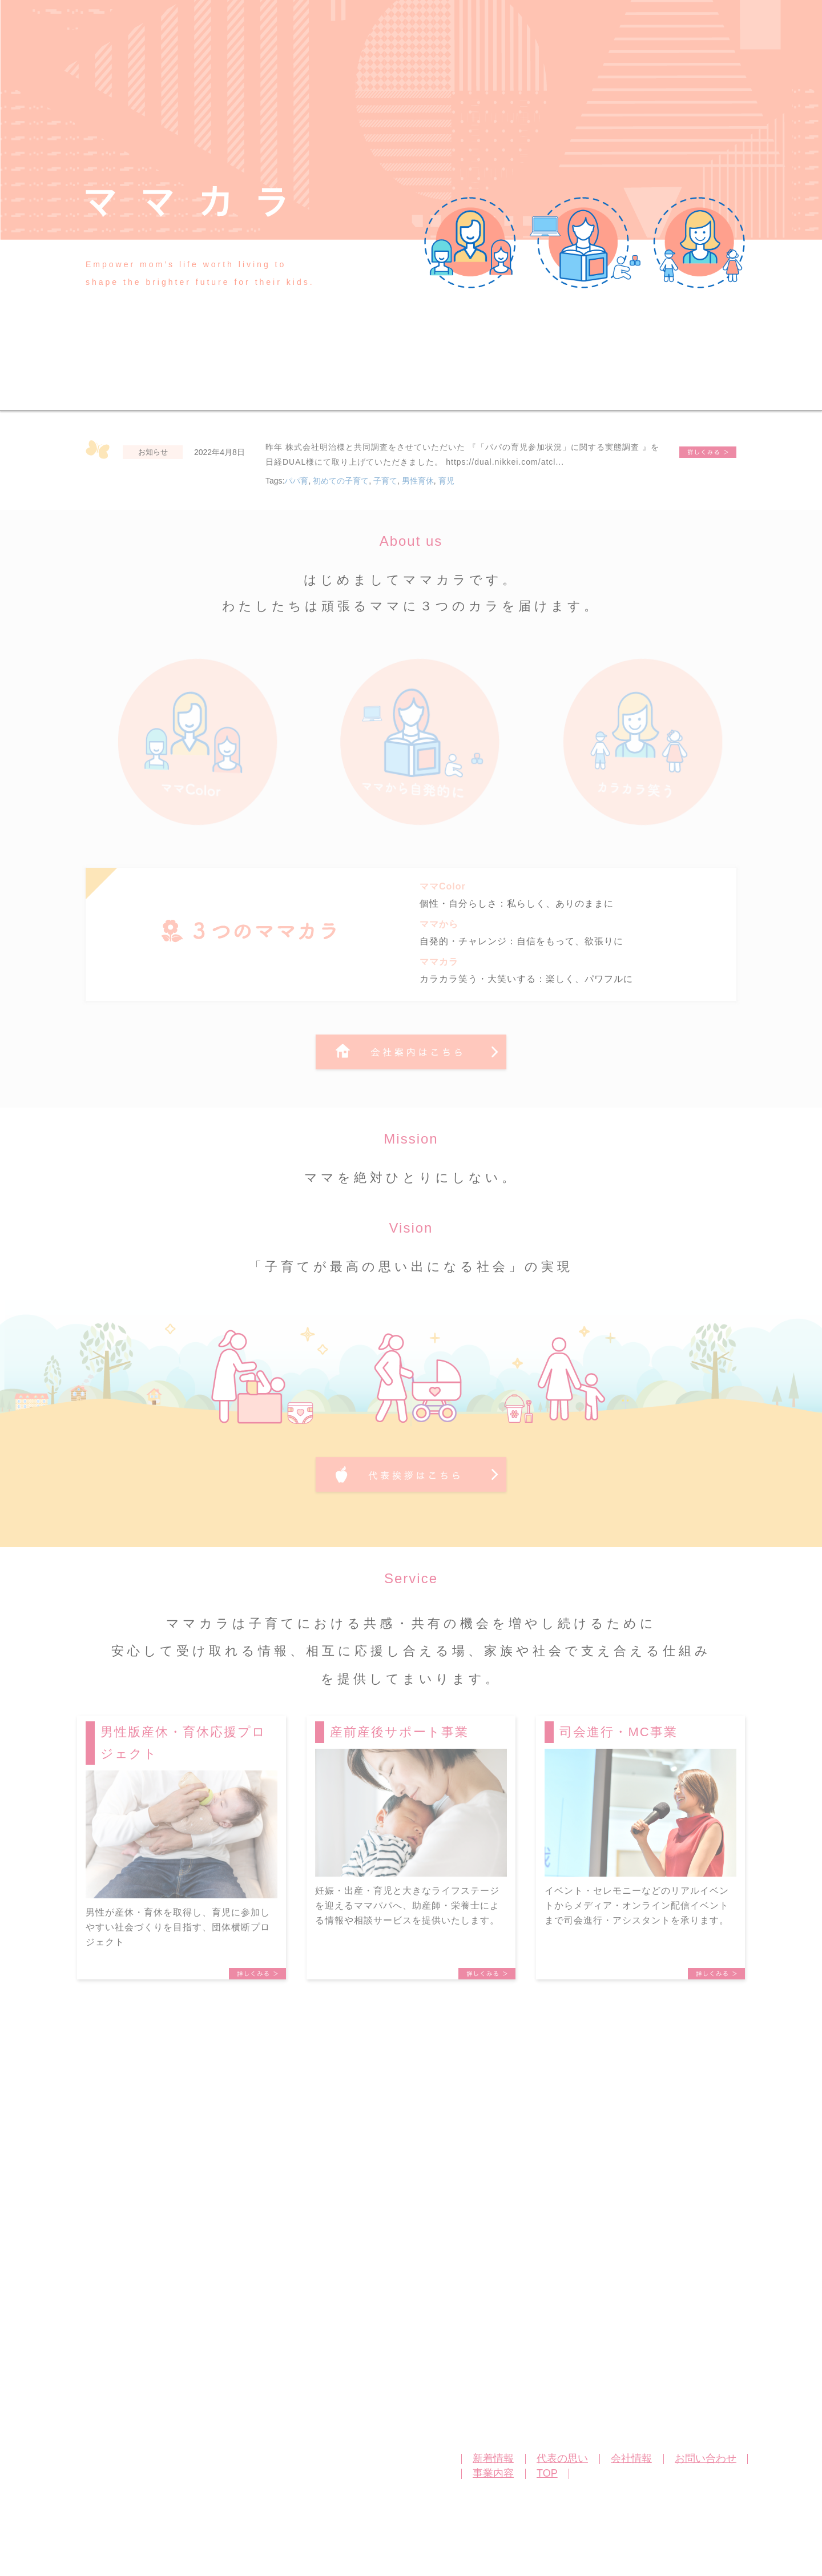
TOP (547, 2473)
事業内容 (493, 2473)
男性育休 (418, 480)
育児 (446, 480)
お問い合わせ (705, 2458)
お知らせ (153, 452)
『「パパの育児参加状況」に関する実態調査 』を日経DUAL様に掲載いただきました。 (707, 452)
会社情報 (631, 2458)
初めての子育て (341, 480)
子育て (385, 480)
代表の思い (562, 2458)
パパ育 (296, 480)
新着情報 (493, 2458)
